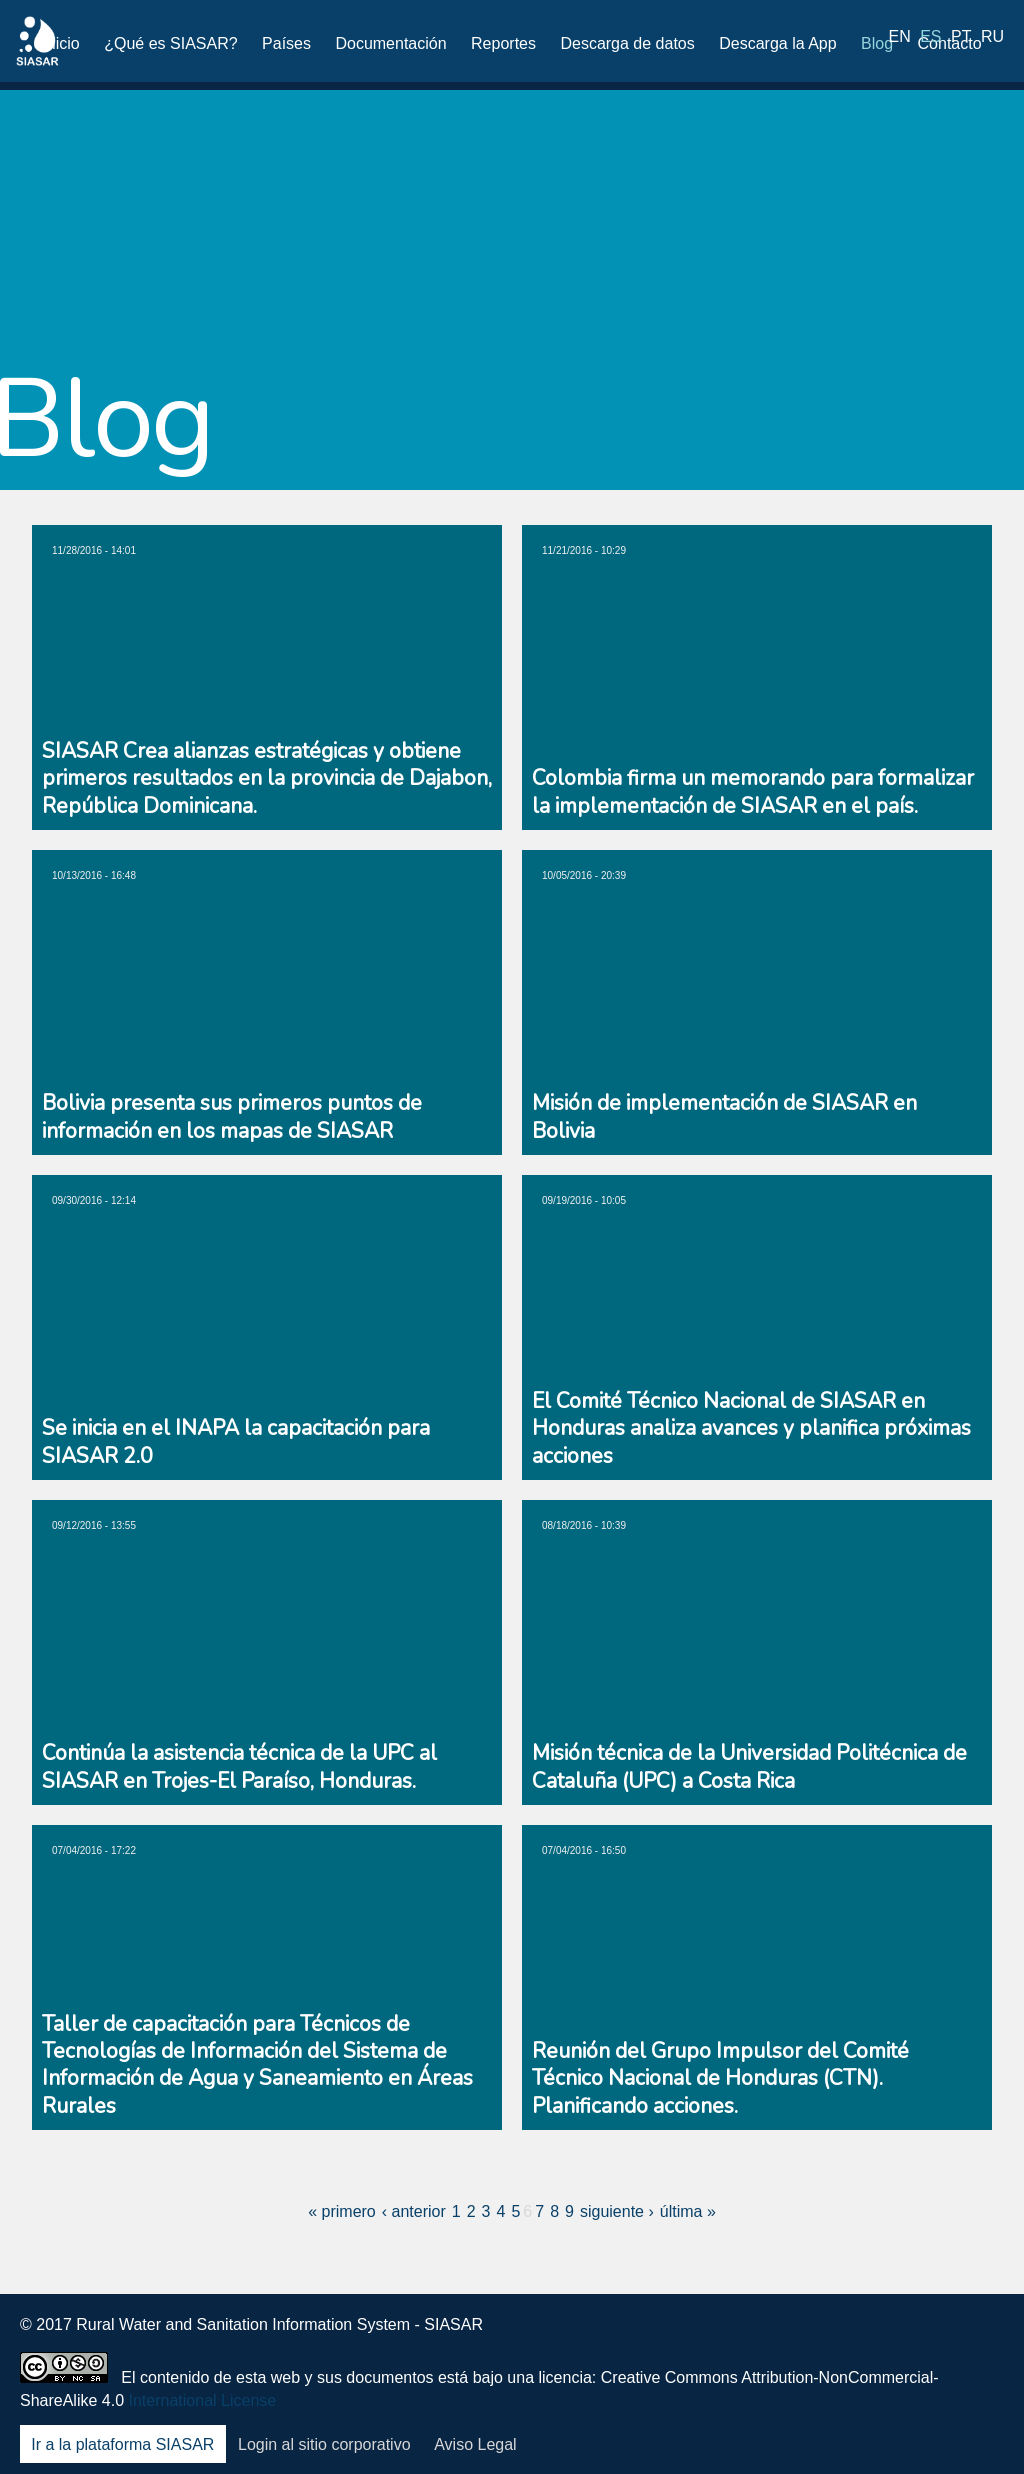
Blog (877, 43)
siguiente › (617, 2211)
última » (688, 2211)
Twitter (827, 2338)
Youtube (932, 2338)
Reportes (503, 43)
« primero (342, 2211)
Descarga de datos (627, 43)
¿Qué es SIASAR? (170, 43)
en (900, 42)
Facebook (774, 2338)
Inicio (60, 43)
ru (992, 42)
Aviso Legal (475, 2444)
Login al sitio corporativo (324, 2444)
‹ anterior (414, 2211)
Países (286, 43)
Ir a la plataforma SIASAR (122, 2444)
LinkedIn (879, 2338)
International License (203, 2400)
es (930, 42)
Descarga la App (777, 43)
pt (961, 42)
